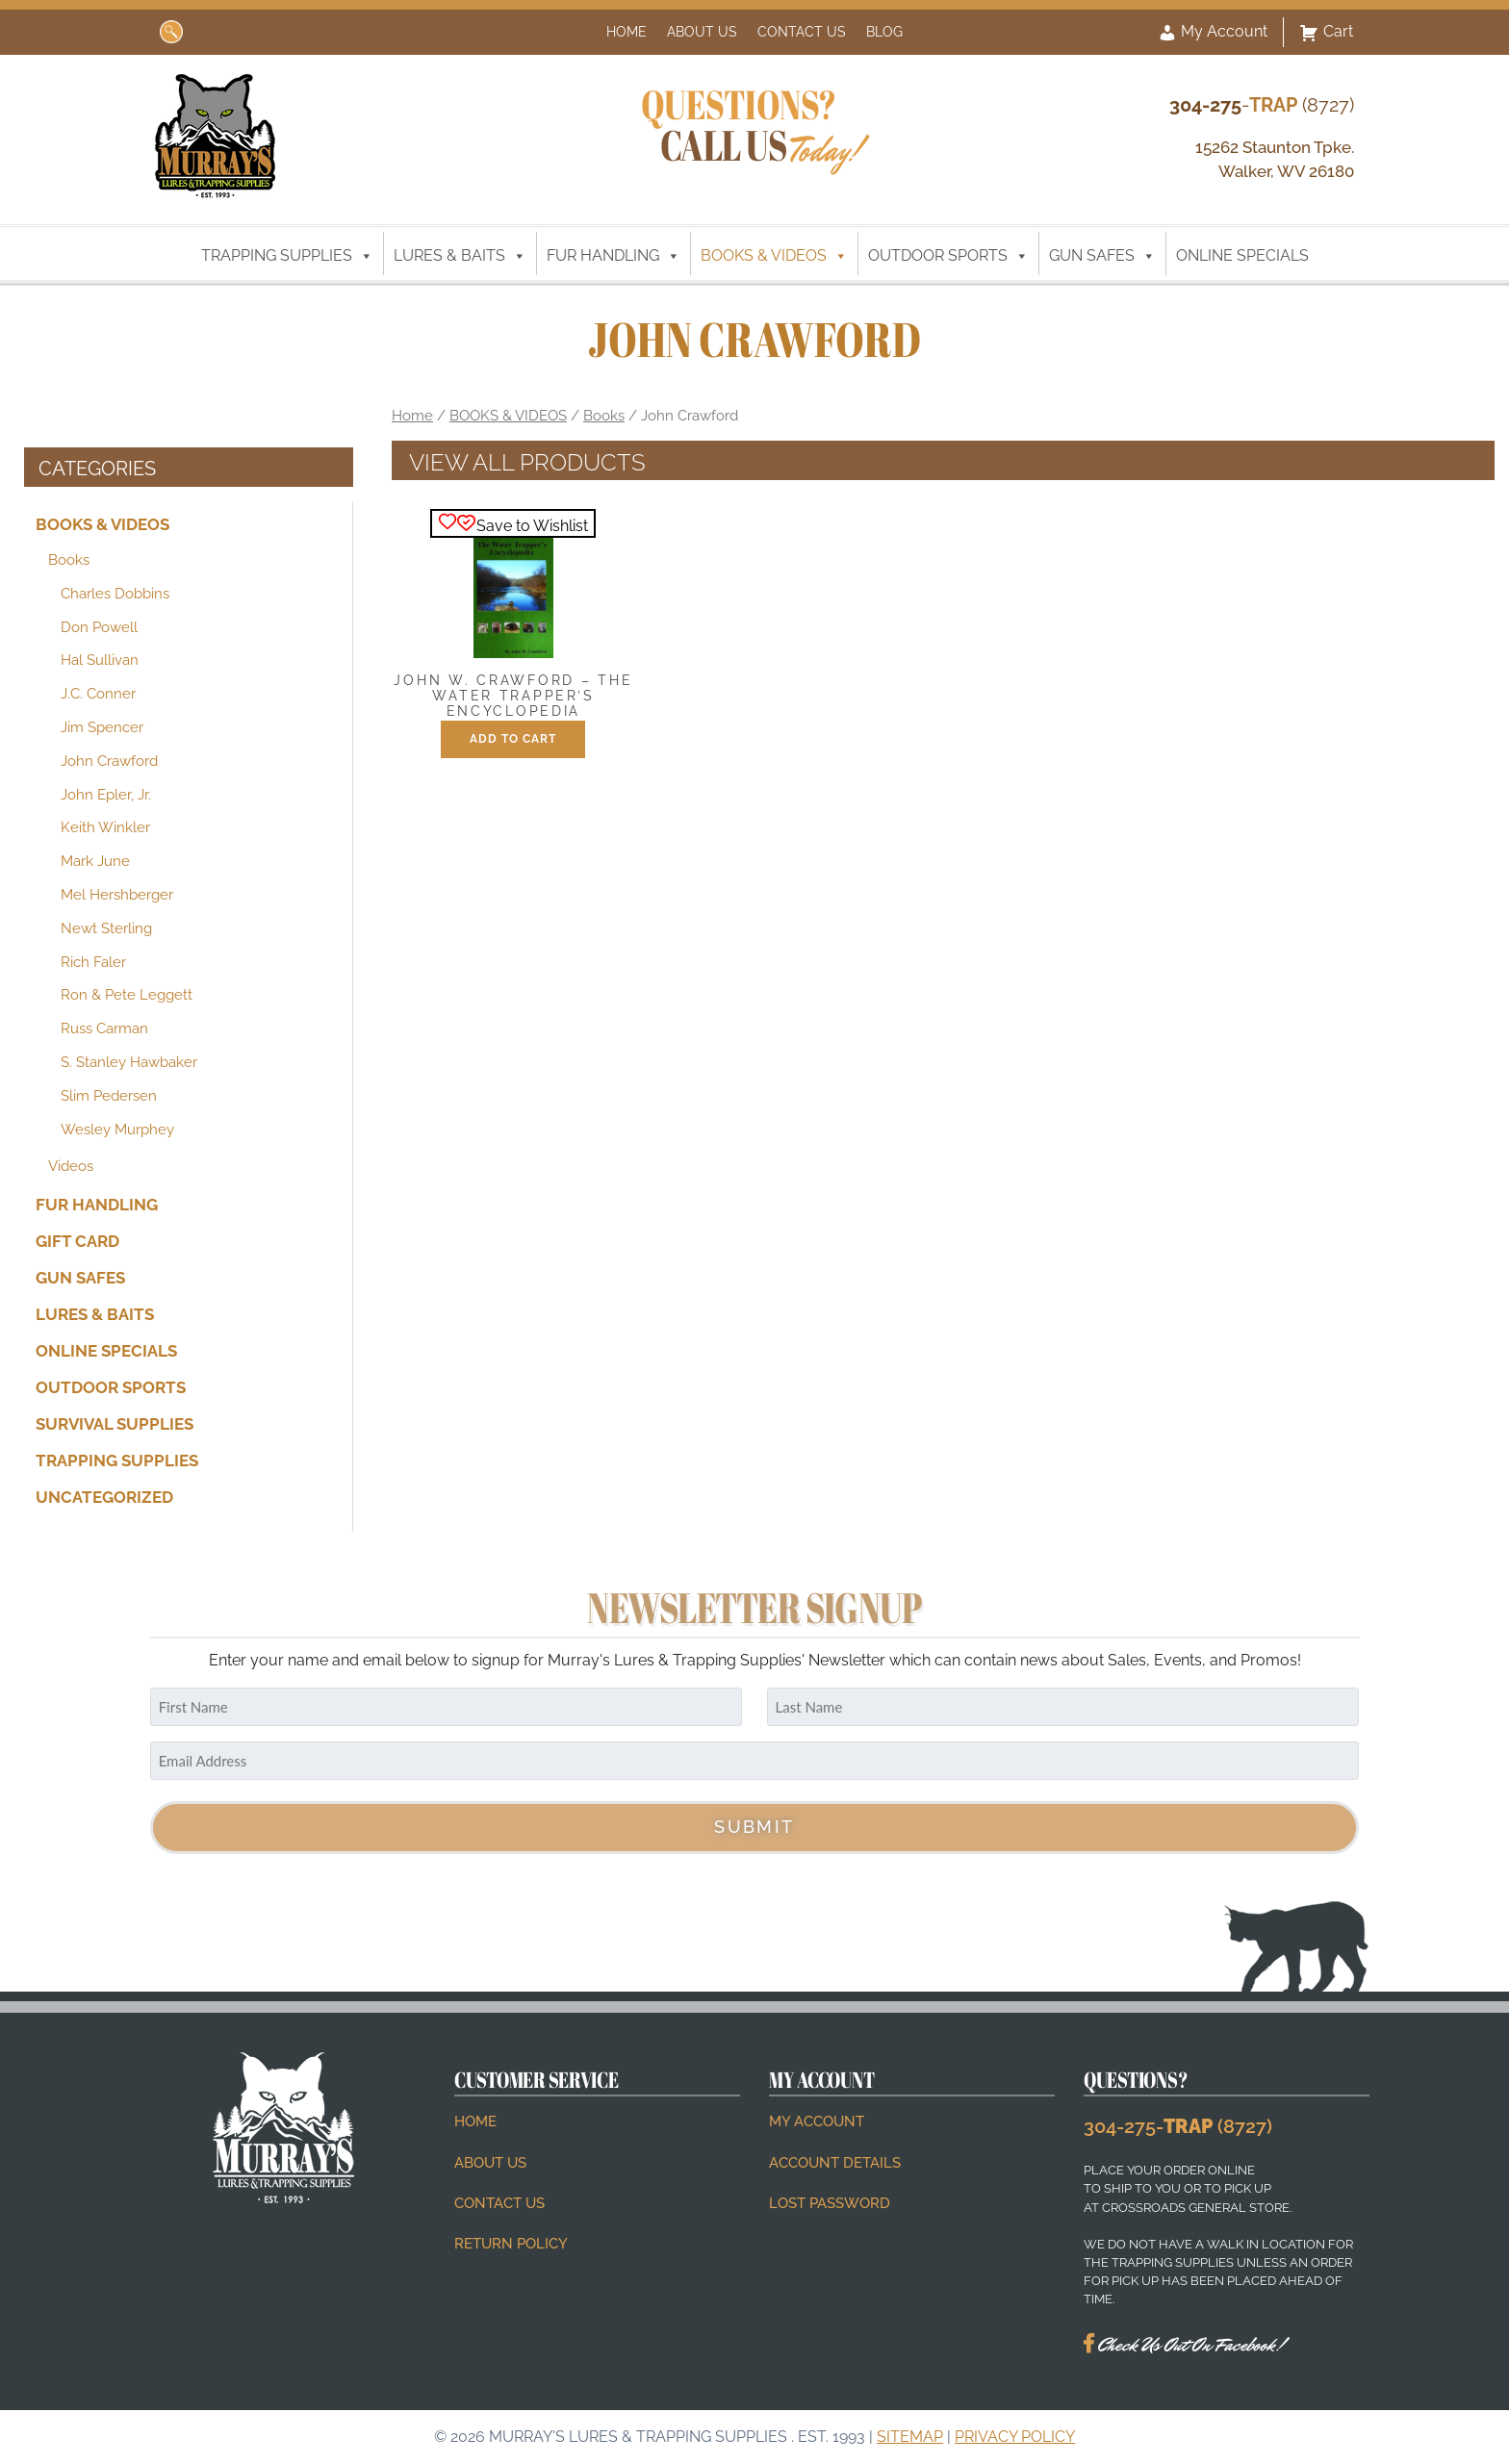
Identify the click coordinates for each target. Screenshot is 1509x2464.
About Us (702, 31)
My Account (1212, 32)
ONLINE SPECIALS (1242, 255)
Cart (1326, 32)
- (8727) (1261, 104)
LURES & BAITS (460, 256)
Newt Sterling (106, 928)
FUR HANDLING (613, 256)
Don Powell (99, 627)
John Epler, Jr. (106, 794)
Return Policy (511, 2243)
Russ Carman (104, 1028)
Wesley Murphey (117, 1128)
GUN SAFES (1102, 256)
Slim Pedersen (109, 1096)
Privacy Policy (1015, 2436)
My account (816, 2121)
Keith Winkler (105, 827)
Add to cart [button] (513, 739)
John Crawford (109, 761)
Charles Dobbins (115, 593)
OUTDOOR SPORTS (948, 256)
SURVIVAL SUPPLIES (114, 1424)
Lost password (829, 2203)
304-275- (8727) (1178, 2126)
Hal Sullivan (100, 660)
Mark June (95, 861)
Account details (835, 2163)
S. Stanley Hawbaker (129, 1062)
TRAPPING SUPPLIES (287, 256)
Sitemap (910, 2436)
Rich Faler (93, 962)
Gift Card (77, 1241)
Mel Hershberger (117, 894)
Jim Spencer (102, 727)
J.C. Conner (98, 693)
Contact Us (801, 31)
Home (626, 31)
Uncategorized (104, 1496)
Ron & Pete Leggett (126, 994)
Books (69, 560)
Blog (884, 31)
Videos (70, 1166)
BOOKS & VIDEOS (774, 256)
